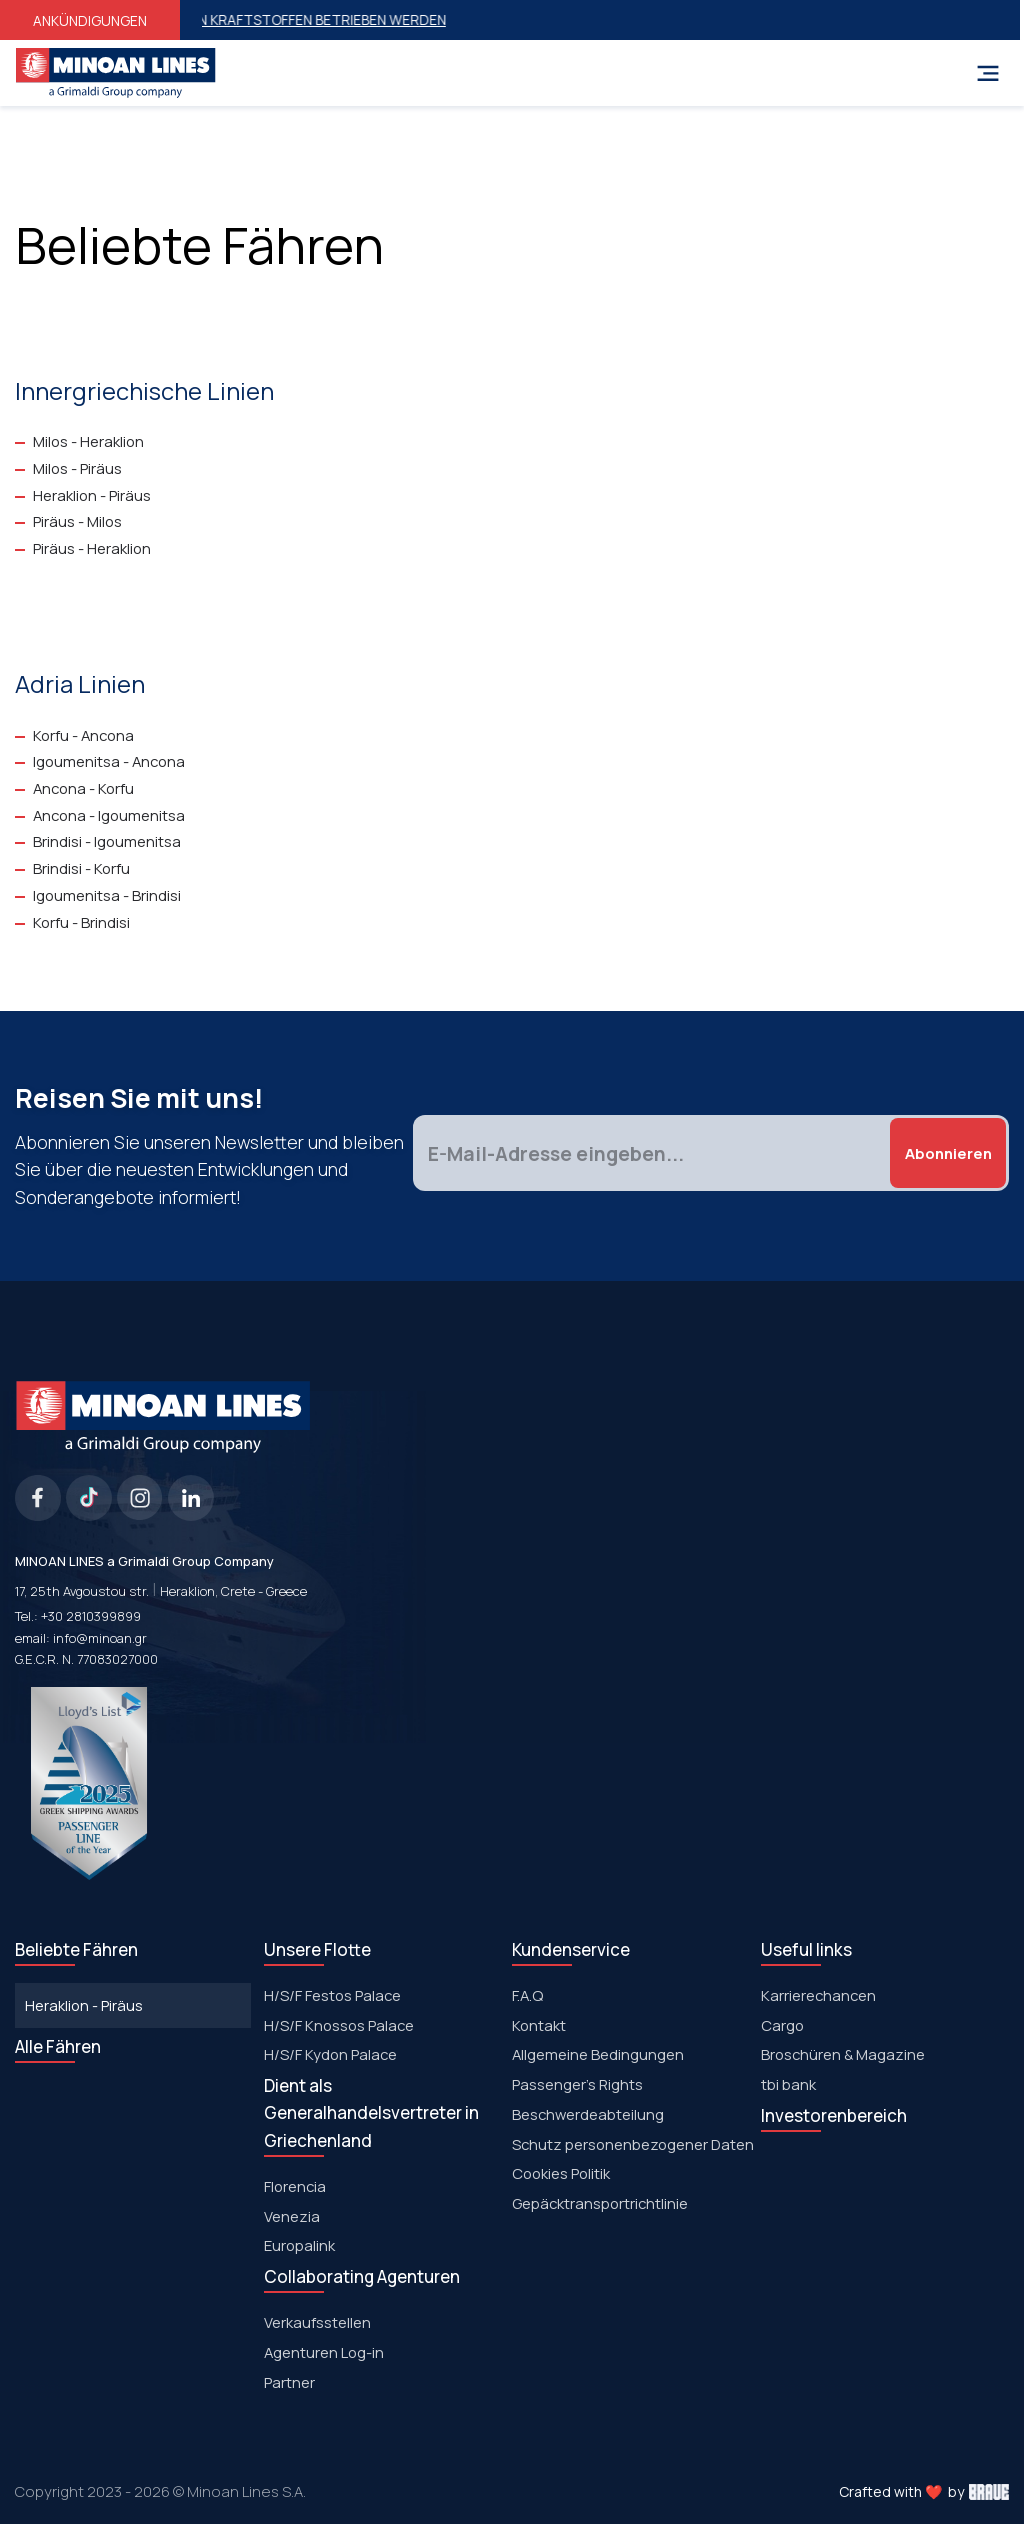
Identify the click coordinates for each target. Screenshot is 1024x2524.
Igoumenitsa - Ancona (109, 761)
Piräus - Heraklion (92, 548)
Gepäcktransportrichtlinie (600, 2203)
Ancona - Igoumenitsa (109, 815)
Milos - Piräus (77, 468)
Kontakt (539, 2025)
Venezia (292, 2216)
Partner (289, 2382)
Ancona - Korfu (83, 788)
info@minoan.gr (100, 1638)
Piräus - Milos (77, 521)
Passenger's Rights (577, 2084)
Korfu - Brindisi (81, 922)
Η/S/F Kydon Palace (330, 2054)
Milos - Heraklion (88, 441)
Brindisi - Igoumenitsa (107, 841)
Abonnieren (948, 1153)
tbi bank (788, 2084)
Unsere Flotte (317, 1949)
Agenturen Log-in (324, 2352)
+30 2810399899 (91, 1616)
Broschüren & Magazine (843, 2054)
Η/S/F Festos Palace (332, 1995)
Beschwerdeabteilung (588, 2114)
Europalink (299, 2245)
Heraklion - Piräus (92, 495)
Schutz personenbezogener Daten (633, 2144)
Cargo (782, 2025)
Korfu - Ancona (83, 735)
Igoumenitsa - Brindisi (107, 895)
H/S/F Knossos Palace (339, 2025)
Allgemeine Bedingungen (598, 2054)
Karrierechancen (818, 1995)
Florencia (295, 2186)
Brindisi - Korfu (81, 868)
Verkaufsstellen (317, 2322)
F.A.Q (527, 1995)
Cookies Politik (561, 2173)
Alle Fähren (58, 2046)
